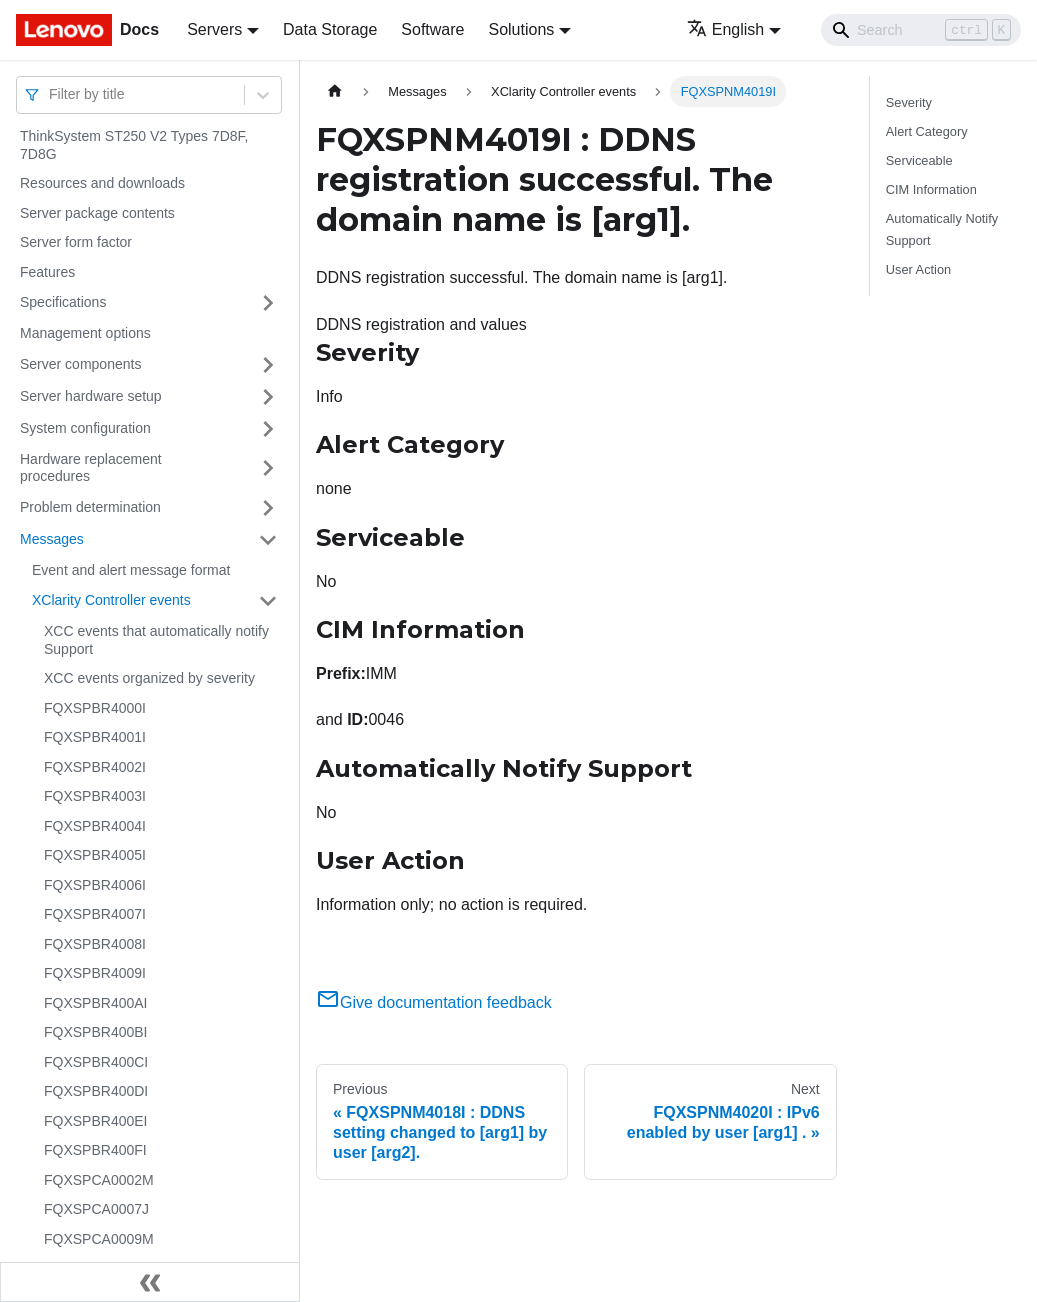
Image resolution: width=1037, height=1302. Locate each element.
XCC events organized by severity (149, 678)
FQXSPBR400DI (96, 1091)
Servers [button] (214, 29)
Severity (909, 102)
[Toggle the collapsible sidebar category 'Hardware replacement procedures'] (268, 468)
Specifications (63, 302)
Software (432, 29)
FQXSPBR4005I (95, 855)
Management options (85, 333)
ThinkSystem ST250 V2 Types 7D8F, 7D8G (134, 145)
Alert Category (927, 131)
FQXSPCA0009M (99, 1239)
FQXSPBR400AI (96, 1003)
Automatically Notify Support (942, 229)
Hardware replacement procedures (91, 468)
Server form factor (76, 242)
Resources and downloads (102, 183)
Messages (52, 539)
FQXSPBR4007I (95, 914)
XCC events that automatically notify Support (156, 640)
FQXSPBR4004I (95, 826)
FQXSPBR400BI (96, 1032)
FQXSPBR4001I (95, 737)
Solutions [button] (521, 29)
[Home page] (335, 91)
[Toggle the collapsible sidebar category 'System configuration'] (268, 429)
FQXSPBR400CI (96, 1062)
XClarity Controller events (111, 600)
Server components (80, 364)
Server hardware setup (91, 396)
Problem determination (90, 507)
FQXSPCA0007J (96, 1209)
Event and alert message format (131, 570)
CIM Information (931, 189)
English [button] (725, 29)
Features (47, 272)
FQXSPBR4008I (95, 944)
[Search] (921, 30)
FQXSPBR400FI (95, 1150)
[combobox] (51, 94)
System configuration (85, 428)
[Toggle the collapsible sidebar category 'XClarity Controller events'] (268, 601)
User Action (918, 269)
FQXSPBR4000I (95, 708)
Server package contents (97, 213)
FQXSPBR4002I (95, 767)
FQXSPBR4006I (95, 885)
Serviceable (919, 160)
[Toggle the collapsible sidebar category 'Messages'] (268, 540)
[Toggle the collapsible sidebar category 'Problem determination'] (268, 508)
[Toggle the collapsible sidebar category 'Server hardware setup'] (268, 397)
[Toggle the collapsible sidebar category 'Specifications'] (268, 303)
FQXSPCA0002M (99, 1180)
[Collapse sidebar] (150, 1282)
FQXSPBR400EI (96, 1121)
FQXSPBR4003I (95, 796)
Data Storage (330, 29)
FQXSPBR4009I (95, 973)
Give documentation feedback (434, 1002)
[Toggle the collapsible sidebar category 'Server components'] (268, 365)
